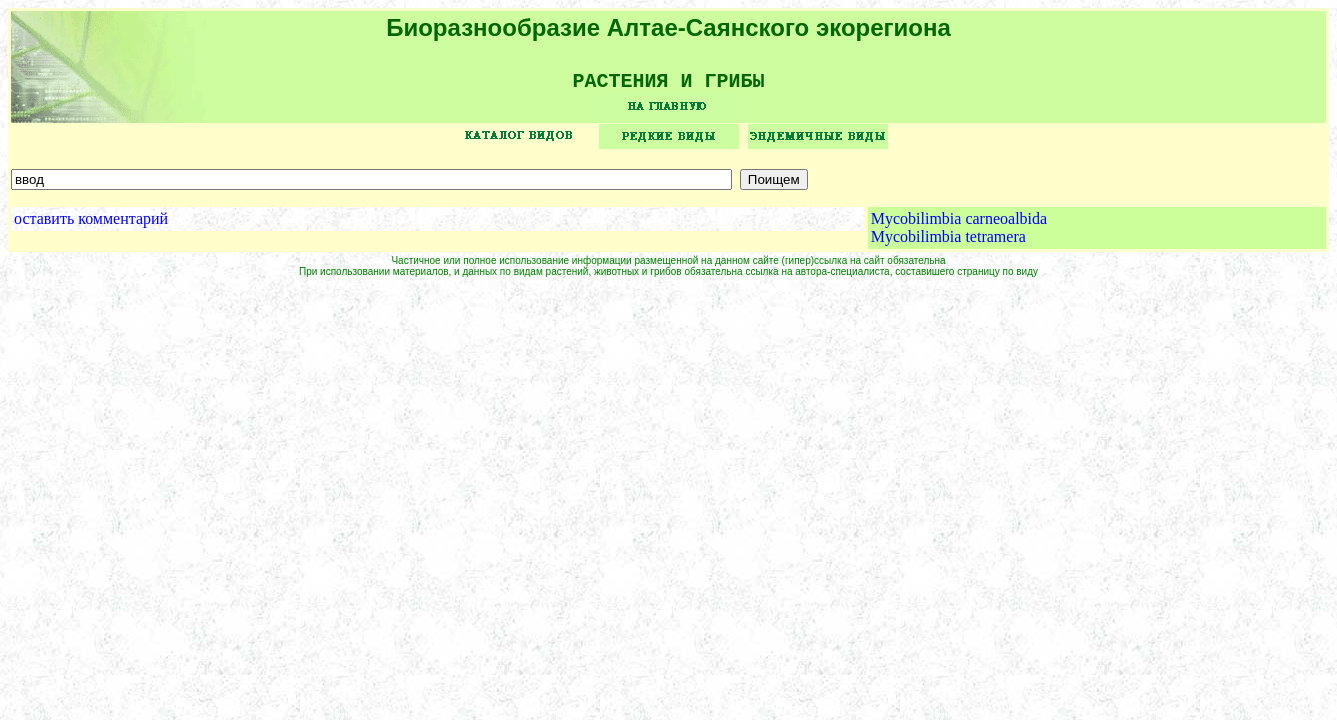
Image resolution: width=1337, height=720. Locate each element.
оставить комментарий (91, 225)
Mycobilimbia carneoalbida (959, 225)
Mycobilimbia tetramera (948, 243)
